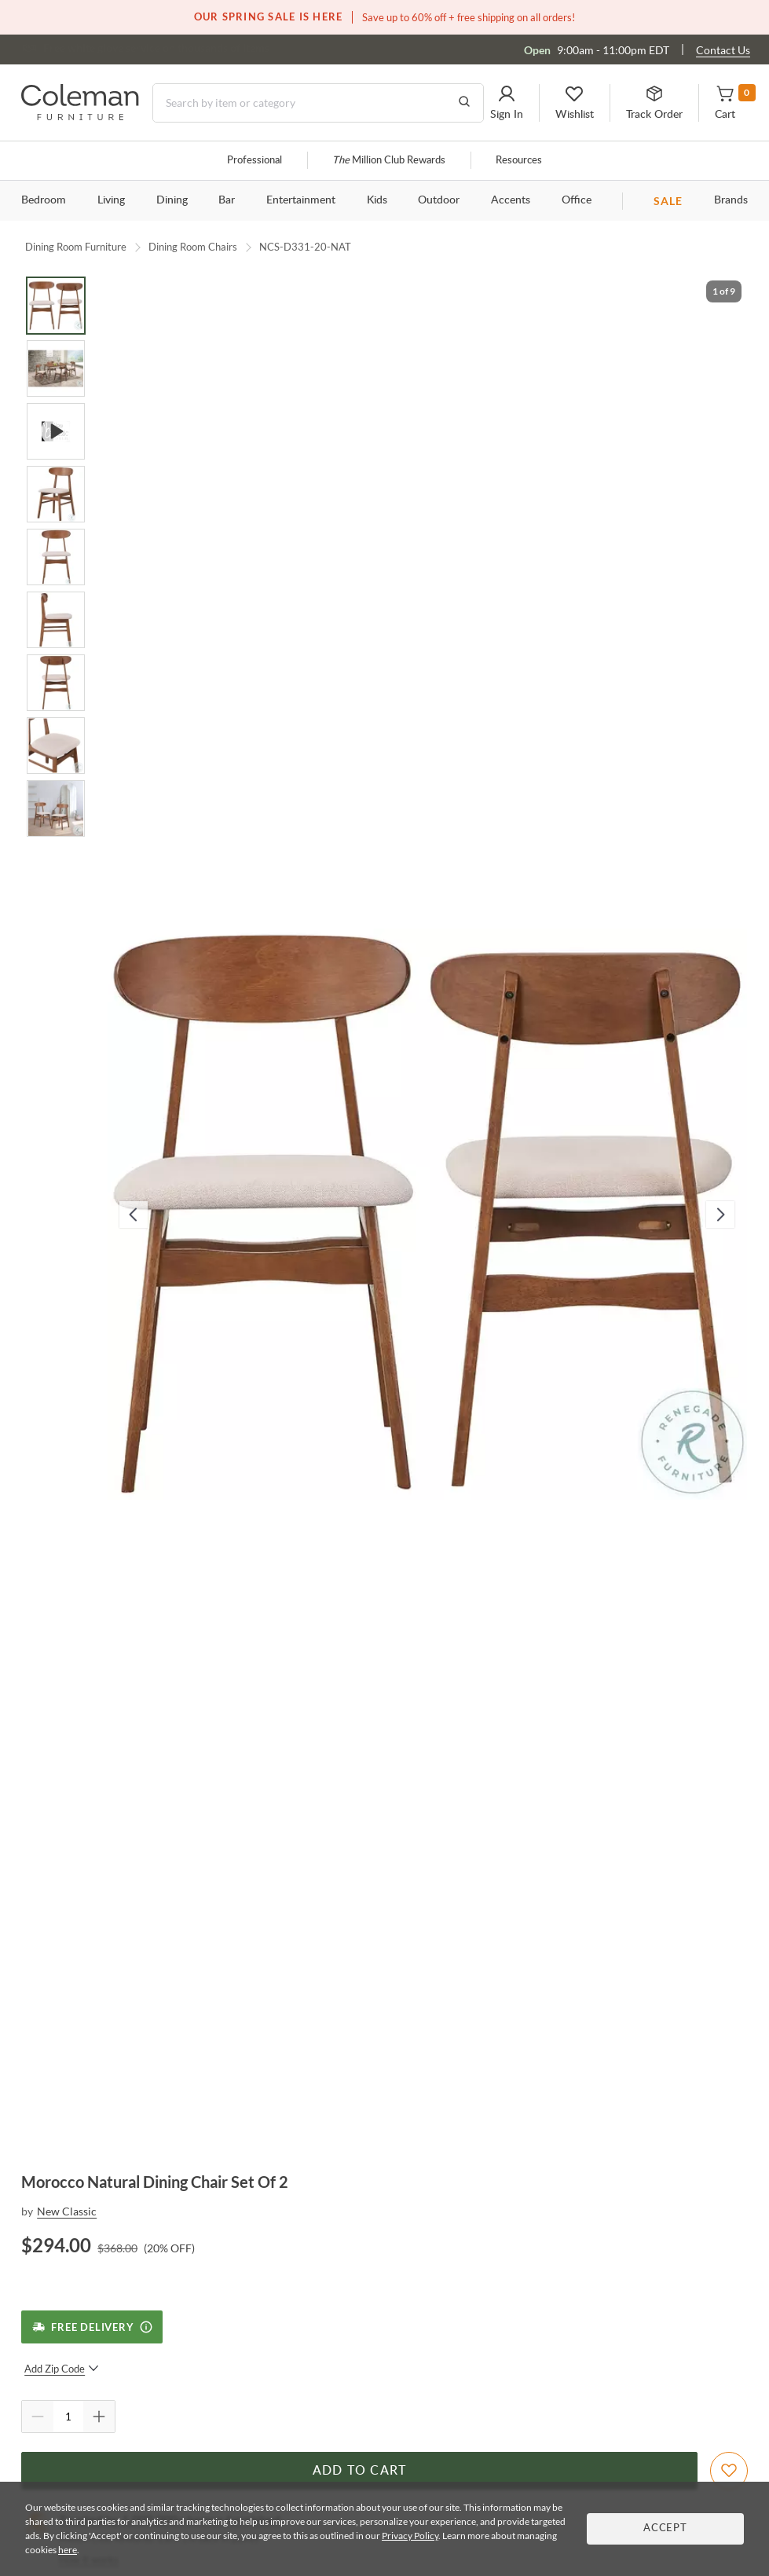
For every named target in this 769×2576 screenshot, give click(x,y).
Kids (377, 200)
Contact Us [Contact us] (723, 50)
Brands (731, 200)
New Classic (67, 2211)
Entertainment (300, 200)
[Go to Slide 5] (56, 557)
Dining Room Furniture (75, 246)
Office (576, 200)
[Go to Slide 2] (56, 368)
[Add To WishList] (729, 2471)
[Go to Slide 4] (56, 494)
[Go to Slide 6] (56, 620)
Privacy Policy (410, 2535)
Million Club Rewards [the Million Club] (388, 161)
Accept (665, 2528)
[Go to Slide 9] (56, 808)
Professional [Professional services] (254, 161)
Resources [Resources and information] (519, 161)
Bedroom (43, 200)
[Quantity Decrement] (37, 2416)
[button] (506, 103)
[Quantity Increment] (99, 2416)
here (67, 2550)
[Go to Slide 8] (56, 745)
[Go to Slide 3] (56, 431)
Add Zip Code (61, 2368)
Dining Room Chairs (192, 246)
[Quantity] (68, 2416)
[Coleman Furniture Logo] (80, 116)
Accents (510, 200)
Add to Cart (360, 2470)
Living (111, 200)
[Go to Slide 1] (56, 305)
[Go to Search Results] (464, 102)
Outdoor (439, 200)
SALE (668, 200)
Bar (226, 200)
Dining (172, 200)
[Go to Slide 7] (56, 682)
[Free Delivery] (91, 2326)
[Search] (318, 103)
